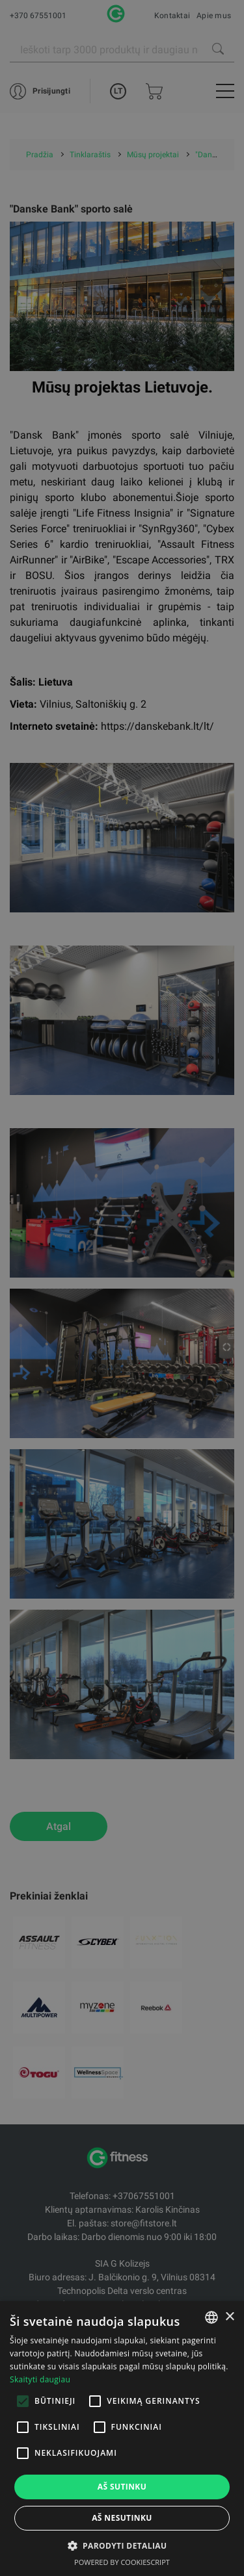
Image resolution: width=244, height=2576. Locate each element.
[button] (122, 2545)
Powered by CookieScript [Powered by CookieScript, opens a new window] (122, 2562)
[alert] (122, 1288)
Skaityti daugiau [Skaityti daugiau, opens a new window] (40, 2379)
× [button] (229, 2317)
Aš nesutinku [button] (122, 2517)
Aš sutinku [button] (122, 2486)
